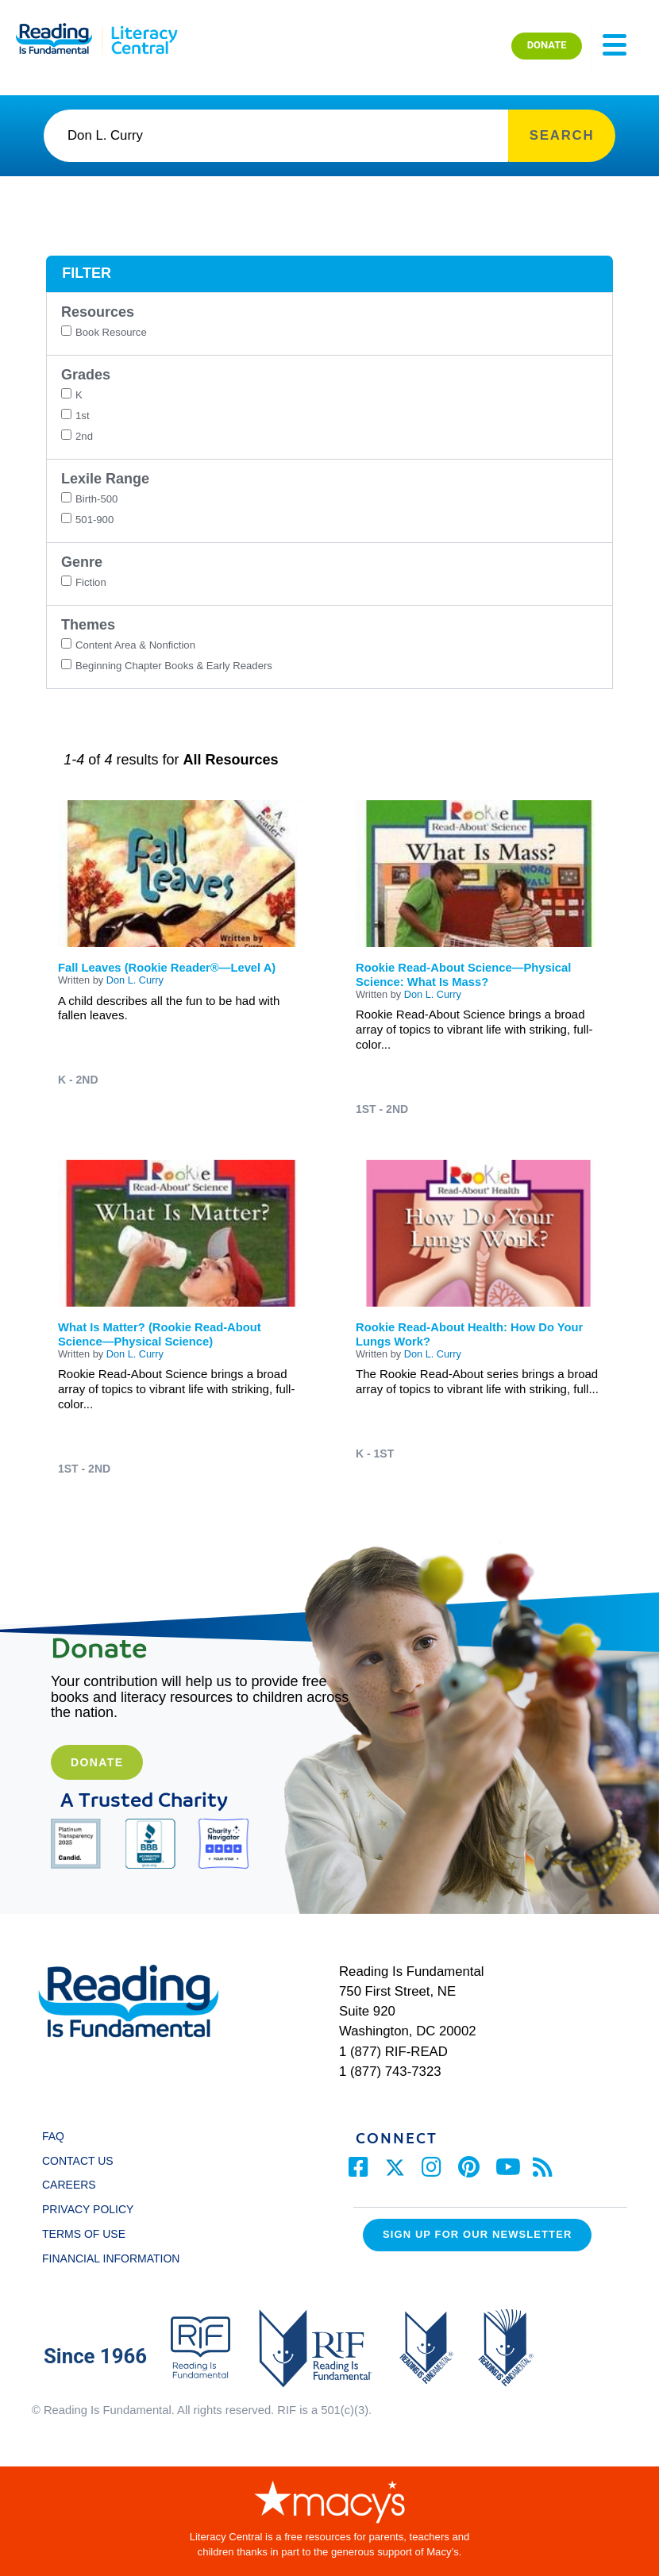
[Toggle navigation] (614, 45)
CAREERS (69, 2184)
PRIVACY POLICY (87, 2209)
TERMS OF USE (91, 2234)
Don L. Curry (135, 980)
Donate (97, 1762)
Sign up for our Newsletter (477, 2234)
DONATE (547, 45)
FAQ (53, 2136)
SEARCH (562, 135)
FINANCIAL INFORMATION (110, 2258)
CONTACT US (82, 2160)
